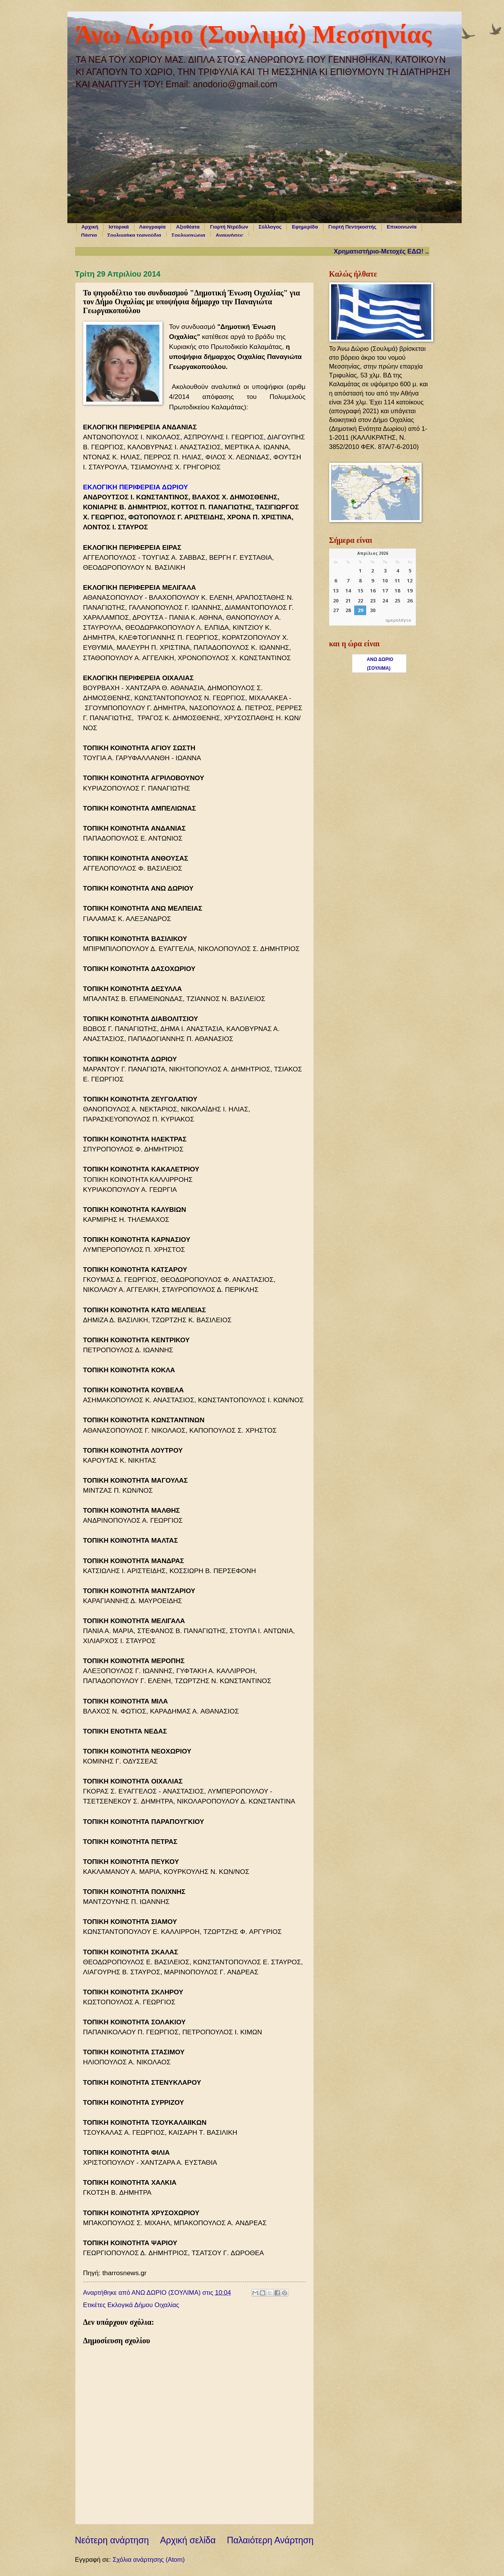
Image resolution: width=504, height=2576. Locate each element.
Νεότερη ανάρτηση (112, 2540)
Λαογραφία (152, 227)
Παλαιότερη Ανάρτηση (270, 2540)
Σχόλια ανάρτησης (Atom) (148, 2559)
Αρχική (90, 227)
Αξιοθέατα (187, 227)
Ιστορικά (119, 227)
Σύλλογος (270, 227)
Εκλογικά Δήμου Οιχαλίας (143, 2305)
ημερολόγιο (398, 621)
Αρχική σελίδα (188, 2540)
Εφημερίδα (305, 227)
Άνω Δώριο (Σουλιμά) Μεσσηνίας (253, 34)
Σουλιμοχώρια (188, 235)
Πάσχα (89, 235)
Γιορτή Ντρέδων (229, 227)
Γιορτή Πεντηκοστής (352, 227)
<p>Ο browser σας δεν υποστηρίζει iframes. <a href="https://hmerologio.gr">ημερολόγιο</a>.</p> (372, 587)
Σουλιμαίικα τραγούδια (134, 235)
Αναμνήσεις (230, 235)
